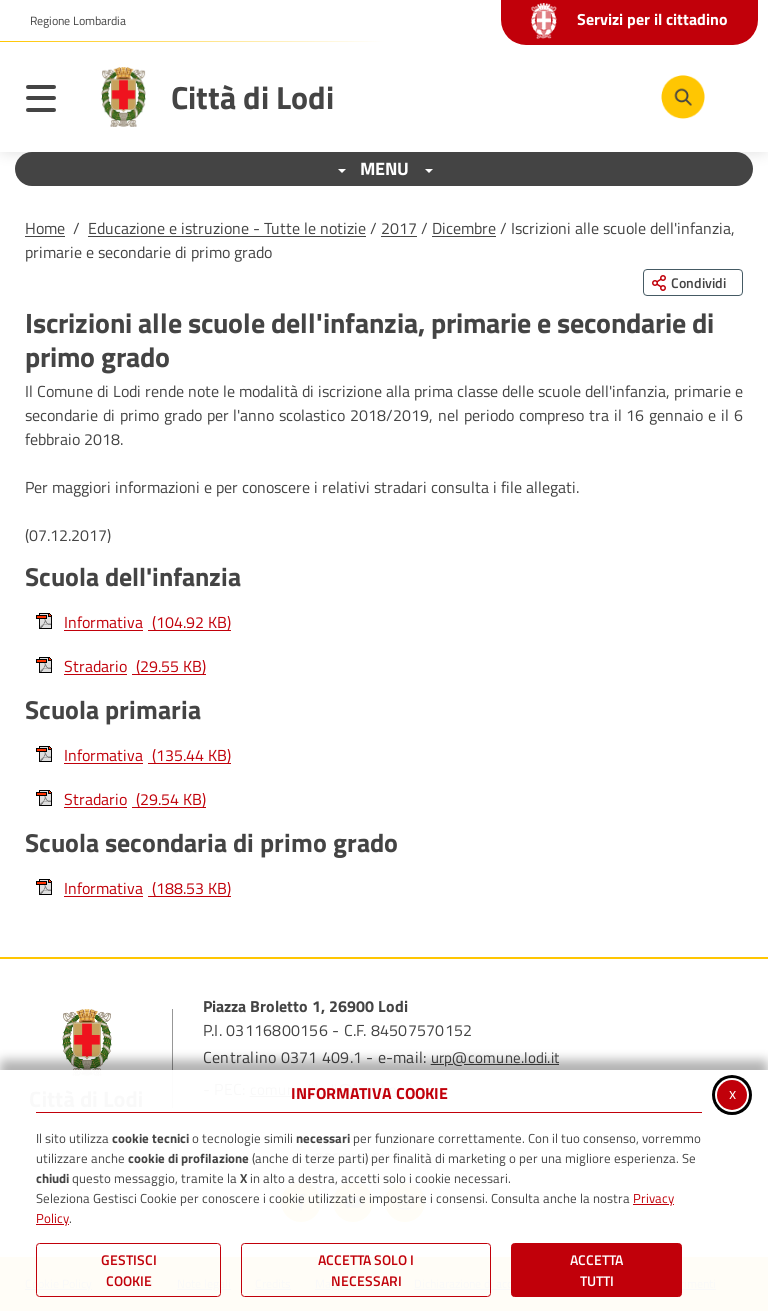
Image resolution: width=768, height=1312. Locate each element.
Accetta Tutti (596, 1270)
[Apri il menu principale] (51, 102)
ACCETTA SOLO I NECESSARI (366, 1270)
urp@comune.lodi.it (495, 1057)
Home (45, 228)
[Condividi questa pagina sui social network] (693, 282)
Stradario (120, 666)
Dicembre (464, 228)
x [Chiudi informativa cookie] (732, 1093)
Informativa (133, 622)
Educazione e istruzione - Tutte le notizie (227, 228)
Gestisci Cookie (129, 1270)
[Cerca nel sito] (683, 97)
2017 (399, 228)
